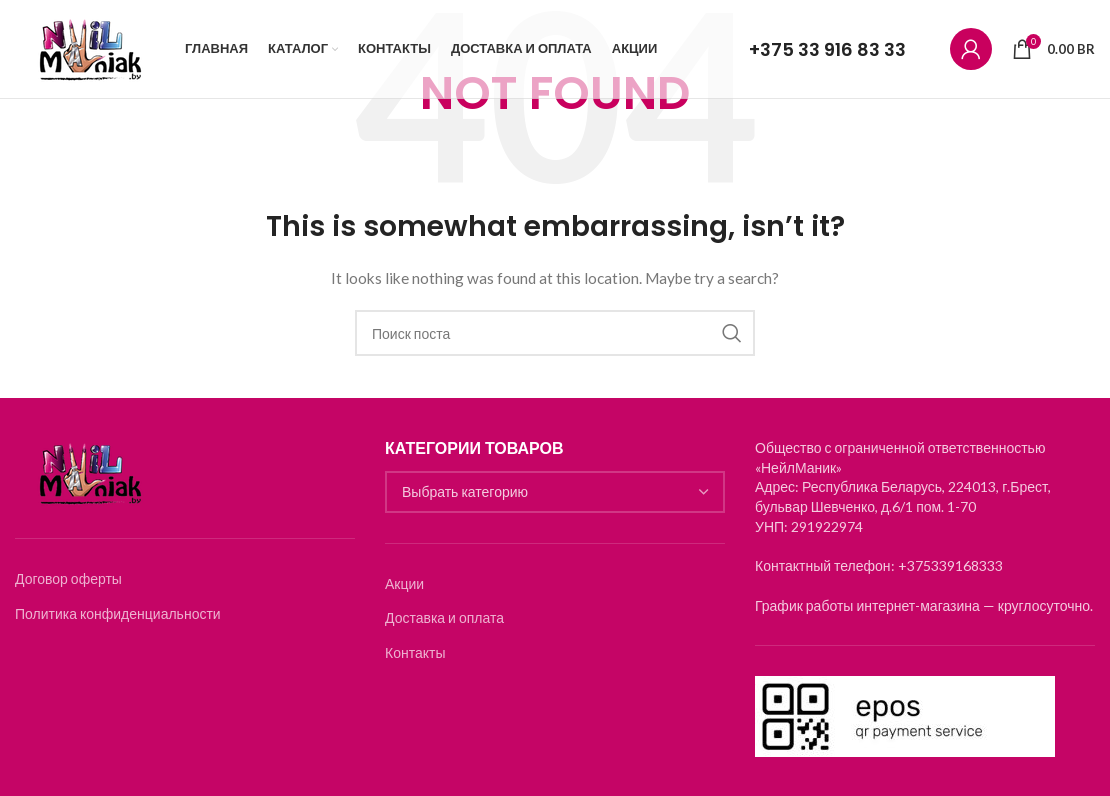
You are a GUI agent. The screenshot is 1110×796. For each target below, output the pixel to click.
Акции (404, 583)
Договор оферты (68, 578)
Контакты (415, 652)
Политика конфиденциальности (118, 613)
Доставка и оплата (444, 617)
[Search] (555, 333)
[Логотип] (90, 50)
